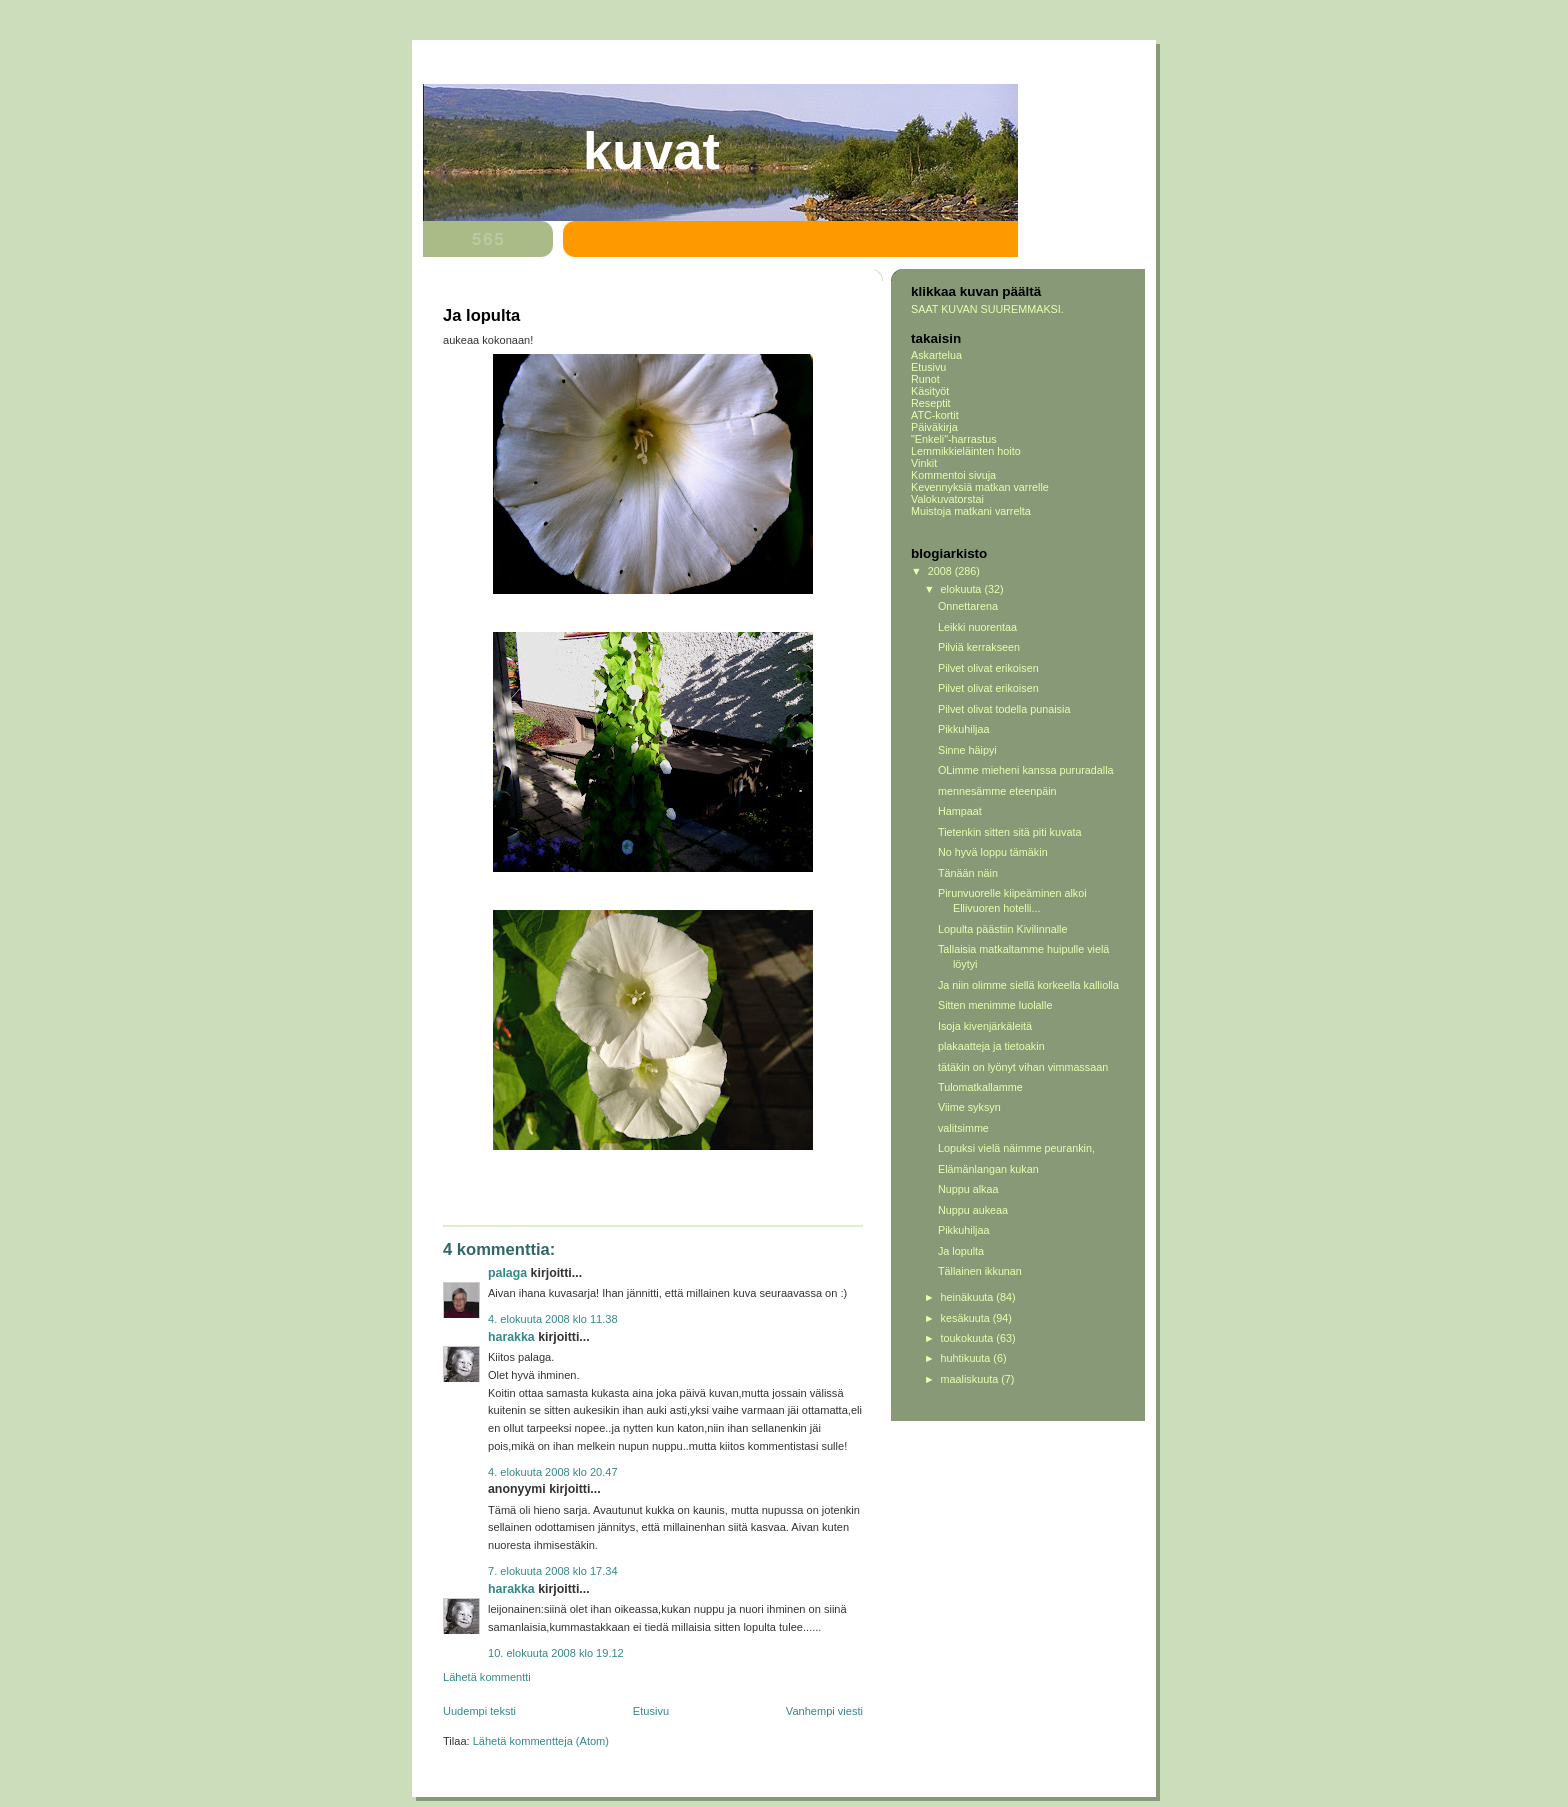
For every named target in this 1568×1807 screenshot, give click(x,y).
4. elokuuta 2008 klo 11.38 (553, 1319)
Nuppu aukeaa (973, 1210)
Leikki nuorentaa (977, 627)
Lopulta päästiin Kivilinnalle (1002, 929)
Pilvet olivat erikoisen (988, 668)
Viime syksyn (969, 1107)
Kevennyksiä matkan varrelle (980, 487)
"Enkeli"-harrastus (954, 439)
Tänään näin (968, 873)
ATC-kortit (935, 415)
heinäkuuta (969, 1297)
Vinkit (924, 463)
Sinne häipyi (967, 750)
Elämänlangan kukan (988, 1169)
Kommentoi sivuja (953, 475)
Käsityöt (930, 391)
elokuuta (963, 589)
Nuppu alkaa (968, 1189)
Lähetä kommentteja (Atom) (541, 1741)
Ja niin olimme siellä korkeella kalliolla (1028, 985)
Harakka (511, 1337)
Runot (925, 379)
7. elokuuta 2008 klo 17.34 (553, 1571)
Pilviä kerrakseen (979, 647)
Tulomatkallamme (980, 1087)
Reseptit (931, 403)
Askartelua (936, 355)
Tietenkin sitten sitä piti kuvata (1009, 832)
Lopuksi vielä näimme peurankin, (1016, 1148)
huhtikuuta (967, 1358)
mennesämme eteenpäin (997, 791)
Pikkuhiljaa (964, 729)
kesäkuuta (967, 1318)
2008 (941, 571)
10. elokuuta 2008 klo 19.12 (556, 1653)
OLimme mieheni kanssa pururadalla (1026, 770)
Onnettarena (968, 606)
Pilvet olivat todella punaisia (1004, 709)
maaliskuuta (971, 1379)
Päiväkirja (934, 427)
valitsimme (963, 1128)
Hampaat (960, 811)
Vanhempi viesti (824, 1711)
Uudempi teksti (479, 1711)
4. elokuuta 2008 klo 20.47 (553, 1472)
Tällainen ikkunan (980, 1271)
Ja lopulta (961, 1251)
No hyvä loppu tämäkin (993, 852)
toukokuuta (969, 1338)
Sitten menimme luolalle (995, 1005)
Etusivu (651, 1711)
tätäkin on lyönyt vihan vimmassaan (1023, 1067)
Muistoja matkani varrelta (971, 511)
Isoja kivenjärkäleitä (985, 1026)
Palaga (507, 1273)
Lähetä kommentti (487, 1677)
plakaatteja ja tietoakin (991, 1046)
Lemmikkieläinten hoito (966, 451)
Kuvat (651, 151)
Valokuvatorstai (947, 499)
